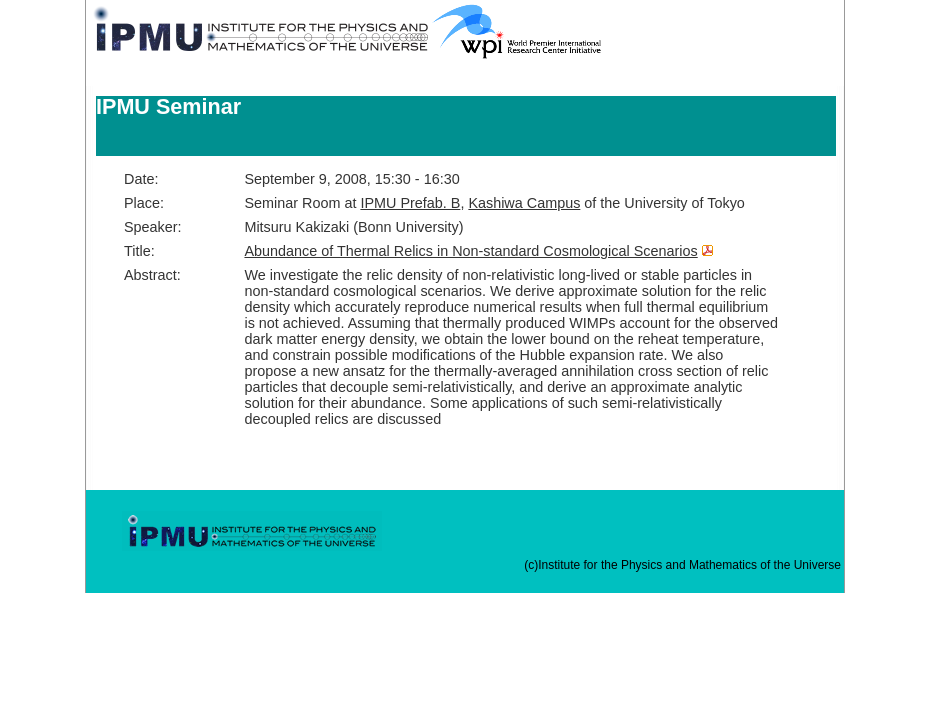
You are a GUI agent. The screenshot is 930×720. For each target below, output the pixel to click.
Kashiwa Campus (524, 203)
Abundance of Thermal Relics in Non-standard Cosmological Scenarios (470, 251)
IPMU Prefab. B (410, 203)
